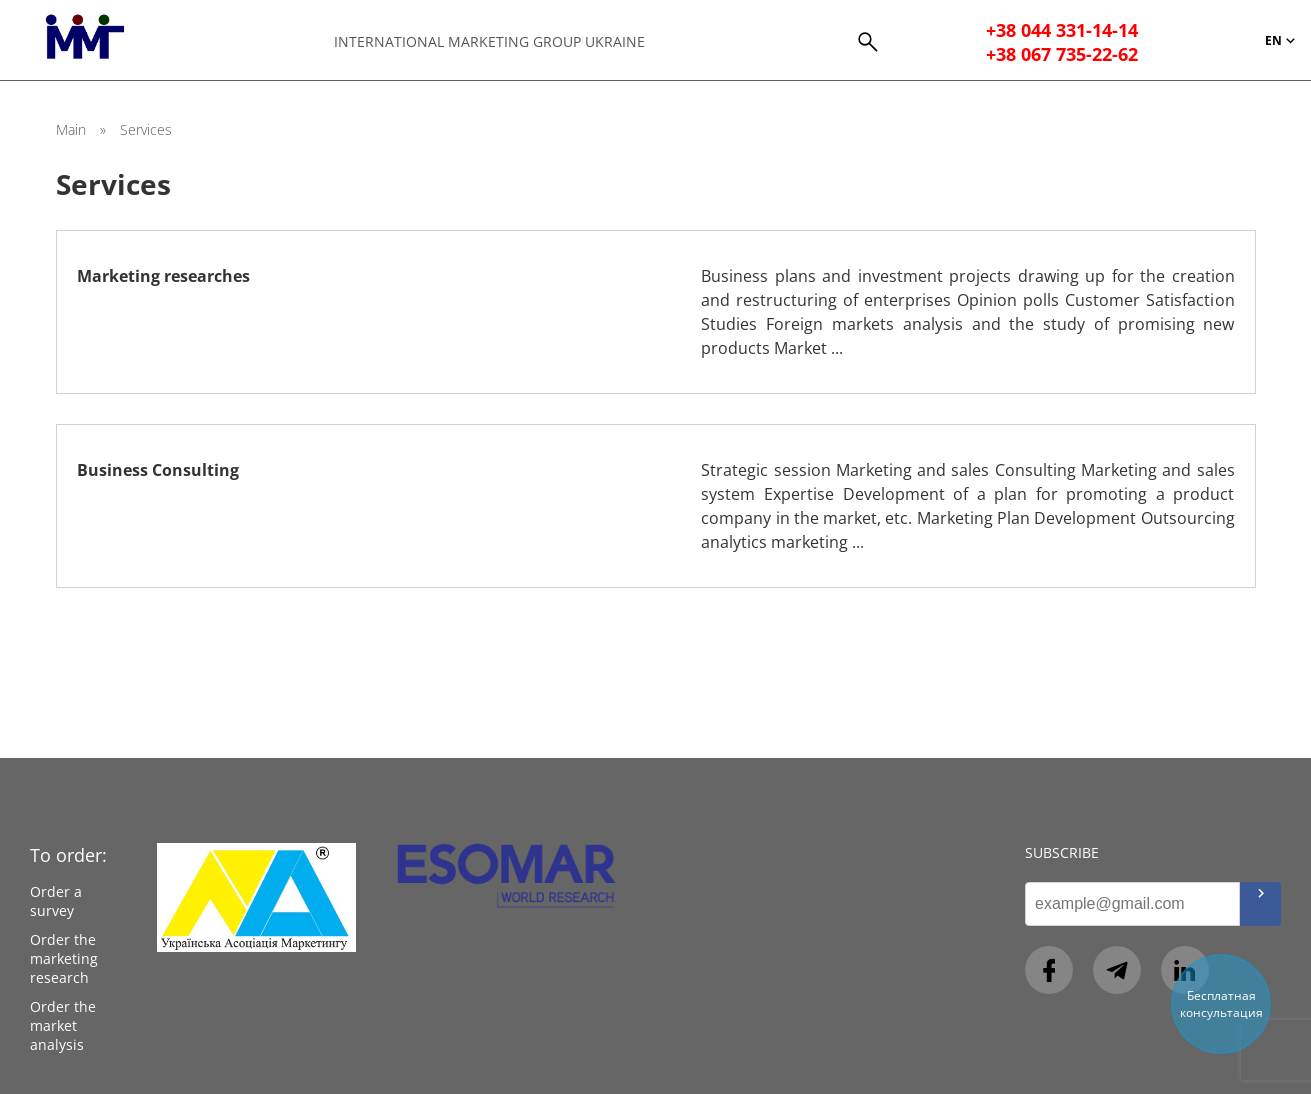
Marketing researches (163, 276)
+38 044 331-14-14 (1062, 30)
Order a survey (56, 901)
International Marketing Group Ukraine (489, 41)
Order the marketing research (64, 958)
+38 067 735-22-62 (1062, 54)
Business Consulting (158, 470)
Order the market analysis (63, 1025)
